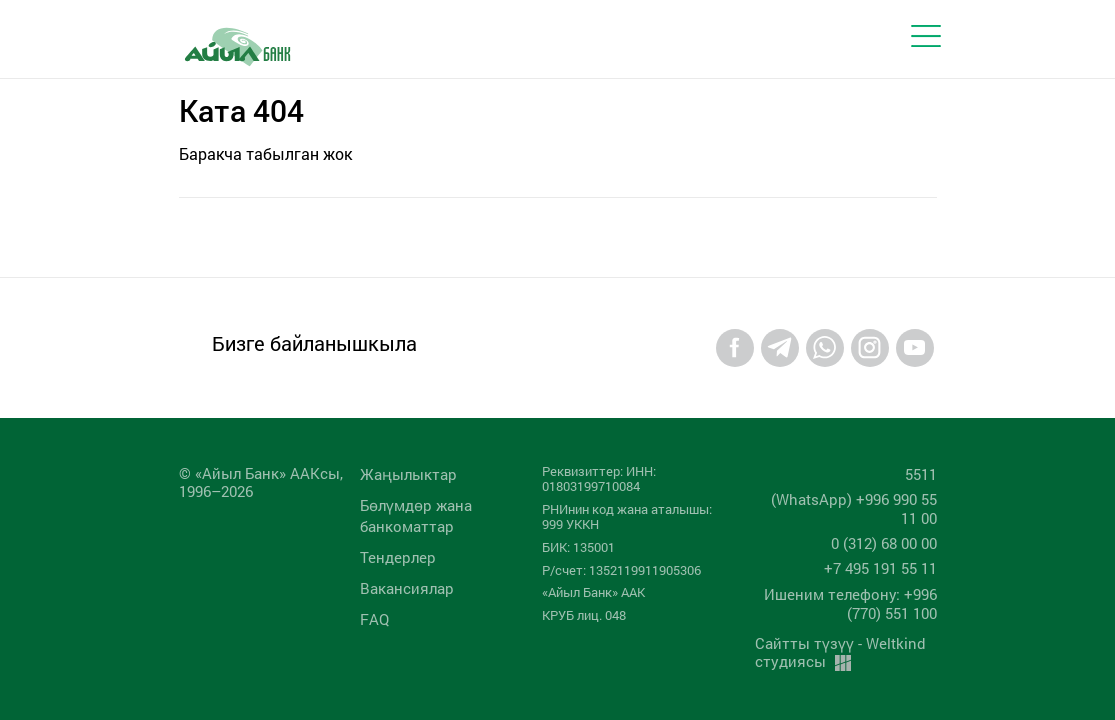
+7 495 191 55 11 (880, 568)
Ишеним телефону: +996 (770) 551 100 (850, 603)
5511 (921, 474)
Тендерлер (398, 557)
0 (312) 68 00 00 (884, 543)
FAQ (374, 619)
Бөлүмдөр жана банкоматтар (416, 515)
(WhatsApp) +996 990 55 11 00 (854, 508)
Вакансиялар (407, 588)
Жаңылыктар (408, 474)
